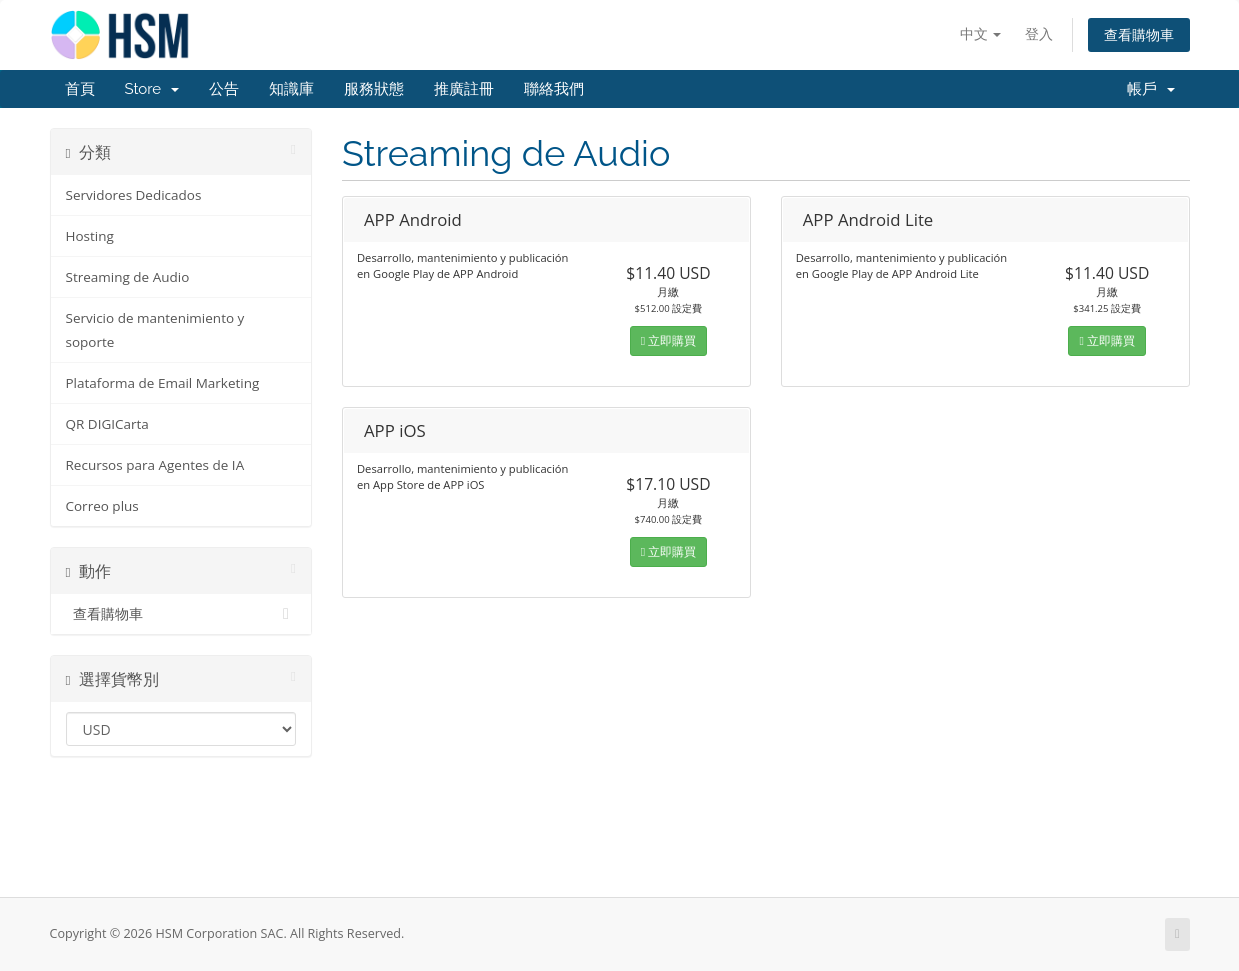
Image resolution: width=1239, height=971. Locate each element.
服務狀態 (374, 89)
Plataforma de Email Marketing (163, 383)
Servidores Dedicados (134, 195)
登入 (1039, 33)
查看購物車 (1139, 34)
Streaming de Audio (128, 277)
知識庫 (291, 89)
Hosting (90, 236)
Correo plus (102, 506)
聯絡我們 (554, 89)
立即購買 (669, 340)
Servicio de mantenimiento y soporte (155, 330)
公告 (224, 89)
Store (152, 89)
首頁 (80, 89)
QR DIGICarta (107, 424)
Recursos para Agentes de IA (155, 465)
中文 (981, 33)
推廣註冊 (464, 89)
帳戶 (1151, 89)
